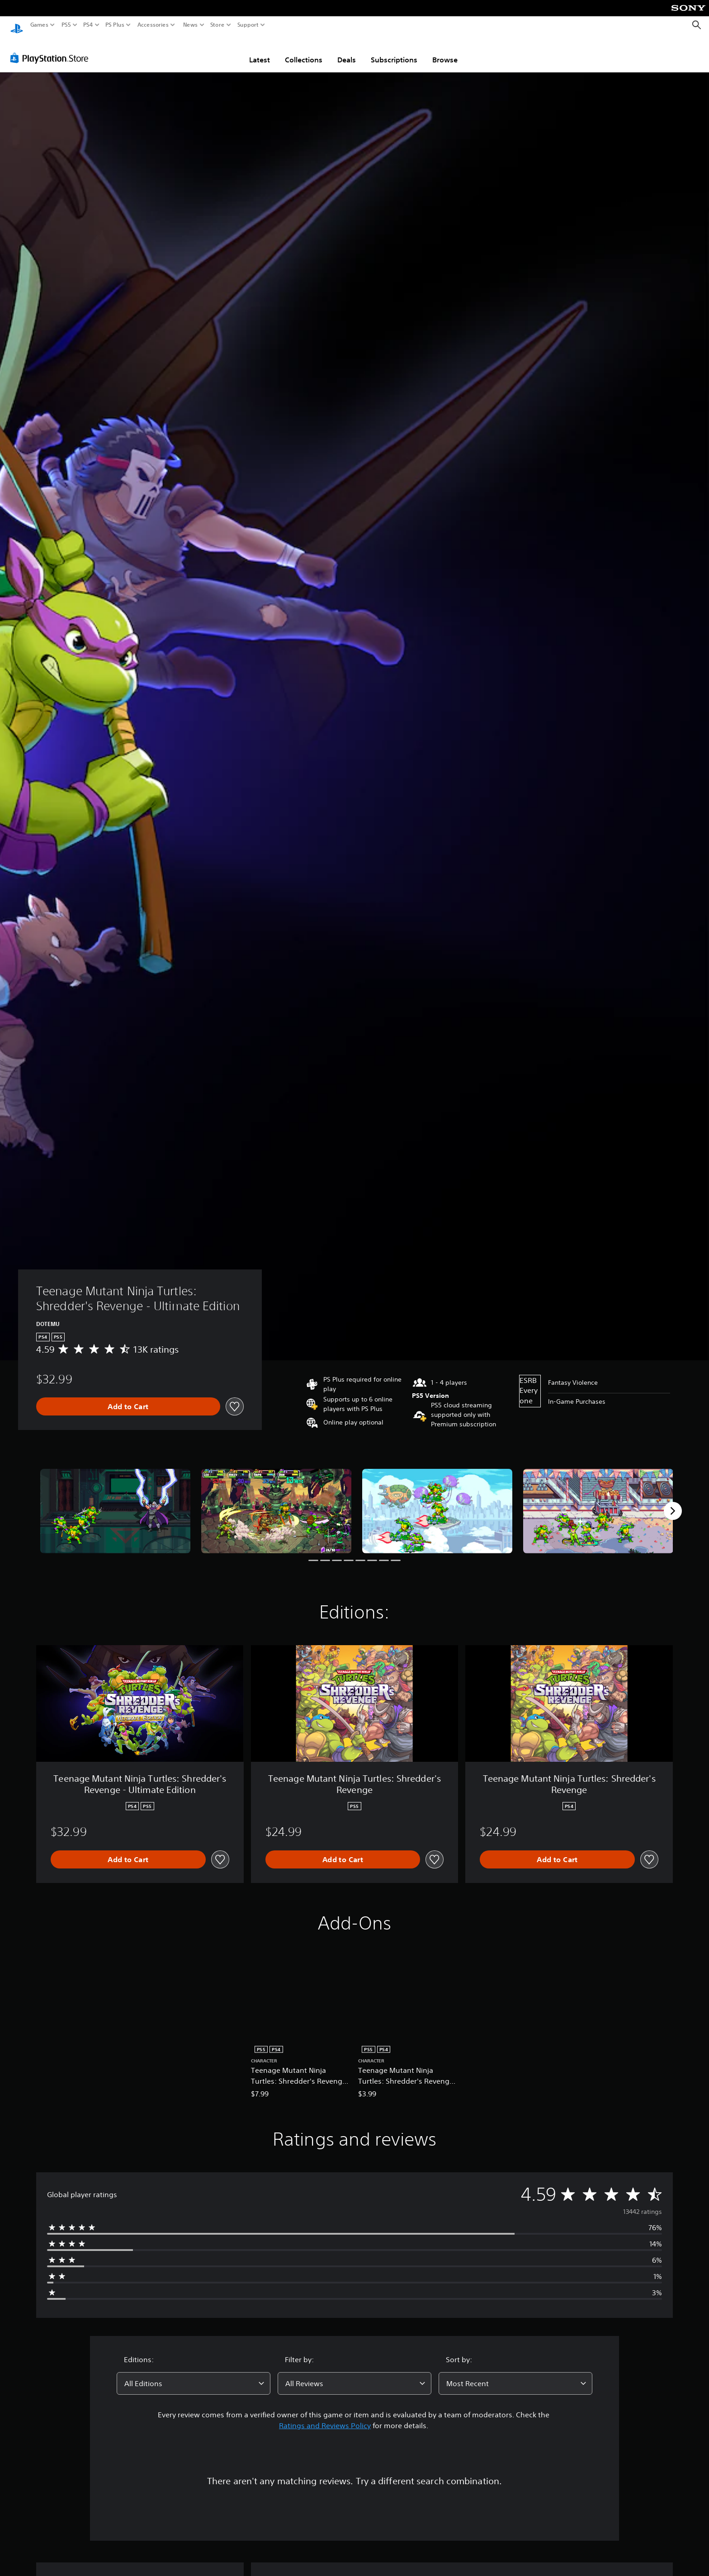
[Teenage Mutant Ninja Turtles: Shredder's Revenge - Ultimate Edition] (115, 1502)
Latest (259, 51)
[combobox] (193, 2375)
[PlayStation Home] (16, 25)
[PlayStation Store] (51, 49)
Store (217, 24)
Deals (346, 51)
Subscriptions (394, 51)
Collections (303, 51)
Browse (445, 51)
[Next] (673, 1502)
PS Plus (114, 24)
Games (39, 24)
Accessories (153, 24)
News (190, 24)
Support (248, 24)
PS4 (88, 24)
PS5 (66, 24)
